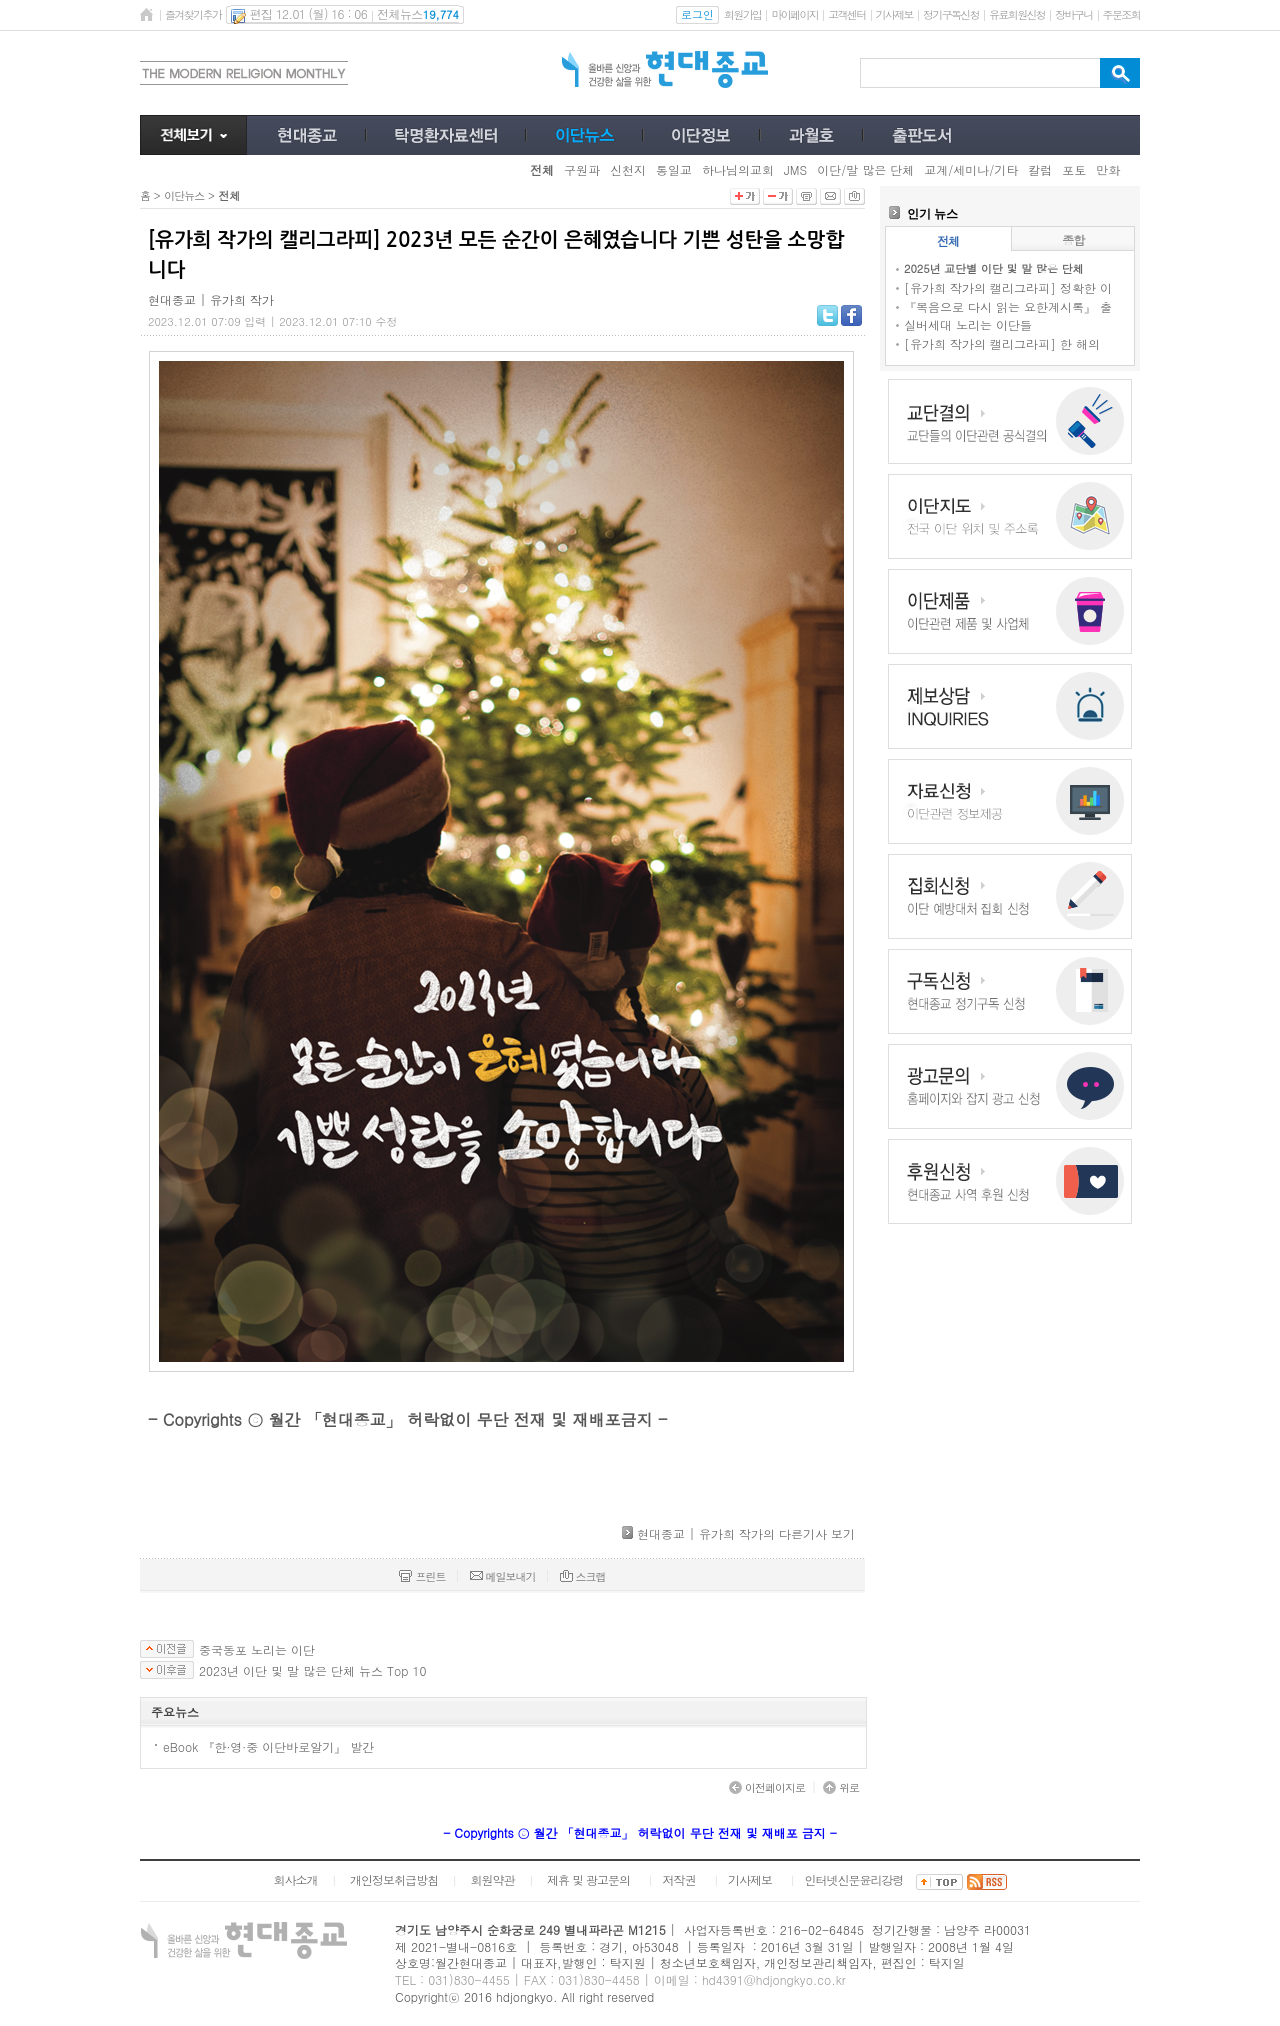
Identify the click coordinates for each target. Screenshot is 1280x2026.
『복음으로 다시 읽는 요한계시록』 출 (1008, 306)
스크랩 (583, 1576)
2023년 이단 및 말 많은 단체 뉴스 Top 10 (312, 1671)
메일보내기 (503, 1576)
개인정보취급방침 (394, 1879)
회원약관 (492, 1879)
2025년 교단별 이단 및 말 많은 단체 (994, 268)
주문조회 (1121, 14)
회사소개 (295, 1879)
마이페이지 (794, 14)
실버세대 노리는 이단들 (968, 324)
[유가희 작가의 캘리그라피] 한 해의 (1002, 343)
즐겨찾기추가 (193, 14)
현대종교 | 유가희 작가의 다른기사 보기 (746, 1533)
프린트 (422, 1576)
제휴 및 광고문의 (588, 1879)
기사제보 (894, 14)
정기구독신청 (951, 14)
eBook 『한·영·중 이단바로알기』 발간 (268, 1746)
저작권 (679, 1879)
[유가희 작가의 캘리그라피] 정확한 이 (1008, 287)
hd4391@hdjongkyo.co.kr (774, 1979)
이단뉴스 (184, 195)
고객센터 (846, 14)
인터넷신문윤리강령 (854, 1879)
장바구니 (1073, 14)
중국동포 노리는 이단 (257, 1650)
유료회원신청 (1017, 14)
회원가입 (742, 14)
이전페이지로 (767, 1787)
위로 (841, 1787)
